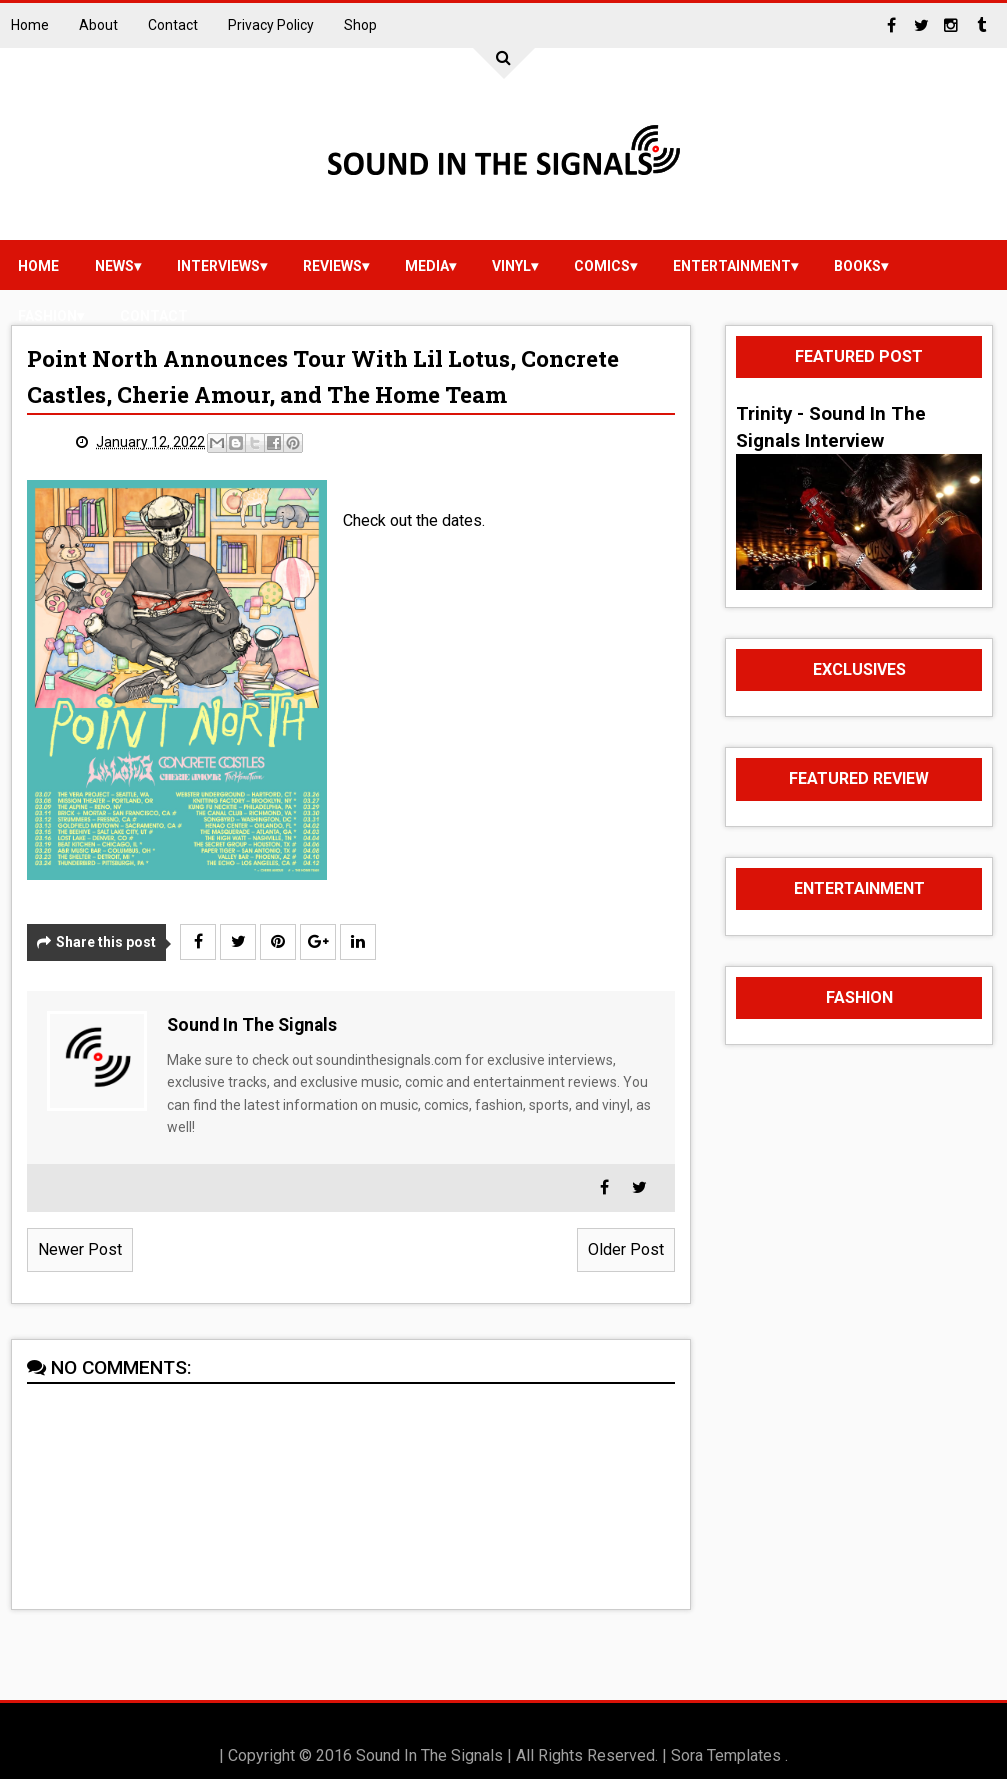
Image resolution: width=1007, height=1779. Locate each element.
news (114, 266)
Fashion (47, 316)
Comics (602, 266)
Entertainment (732, 266)
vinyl (511, 266)
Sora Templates (726, 1755)
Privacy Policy (271, 25)
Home (30, 25)
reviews (332, 266)
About (98, 25)
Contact (173, 25)
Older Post (626, 1249)
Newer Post (80, 1249)
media (427, 266)
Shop (360, 25)
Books (857, 266)
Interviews (218, 266)
